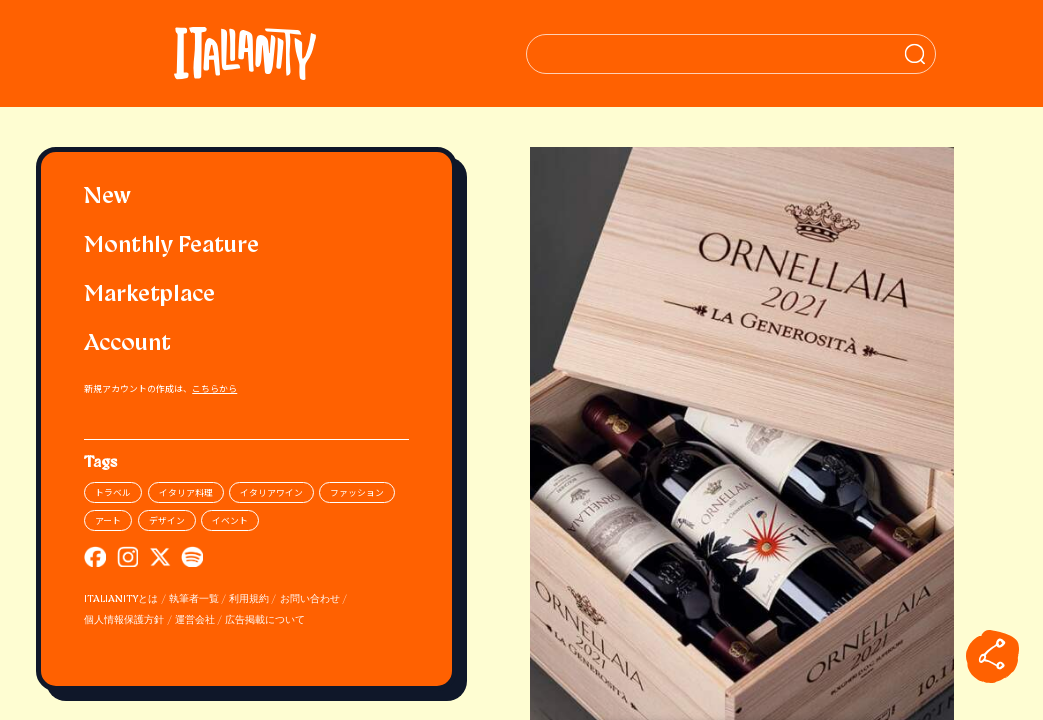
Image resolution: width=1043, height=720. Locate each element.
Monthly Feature (171, 246)
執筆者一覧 (194, 599)
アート (108, 520)
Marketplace (149, 295)
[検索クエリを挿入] (742, 54)
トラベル (113, 492)
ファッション (357, 492)
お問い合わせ (310, 599)
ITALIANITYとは (121, 599)
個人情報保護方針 (124, 620)
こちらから (214, 388)
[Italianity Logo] (246, 53)
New (107, 197)
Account (127, 344)
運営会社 (195, 620)
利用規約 (249, 599)
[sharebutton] (992, 656)
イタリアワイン (271, 492)
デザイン (167, 520)
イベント (230, 520)
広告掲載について (265, 620)
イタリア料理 (186, 492)
